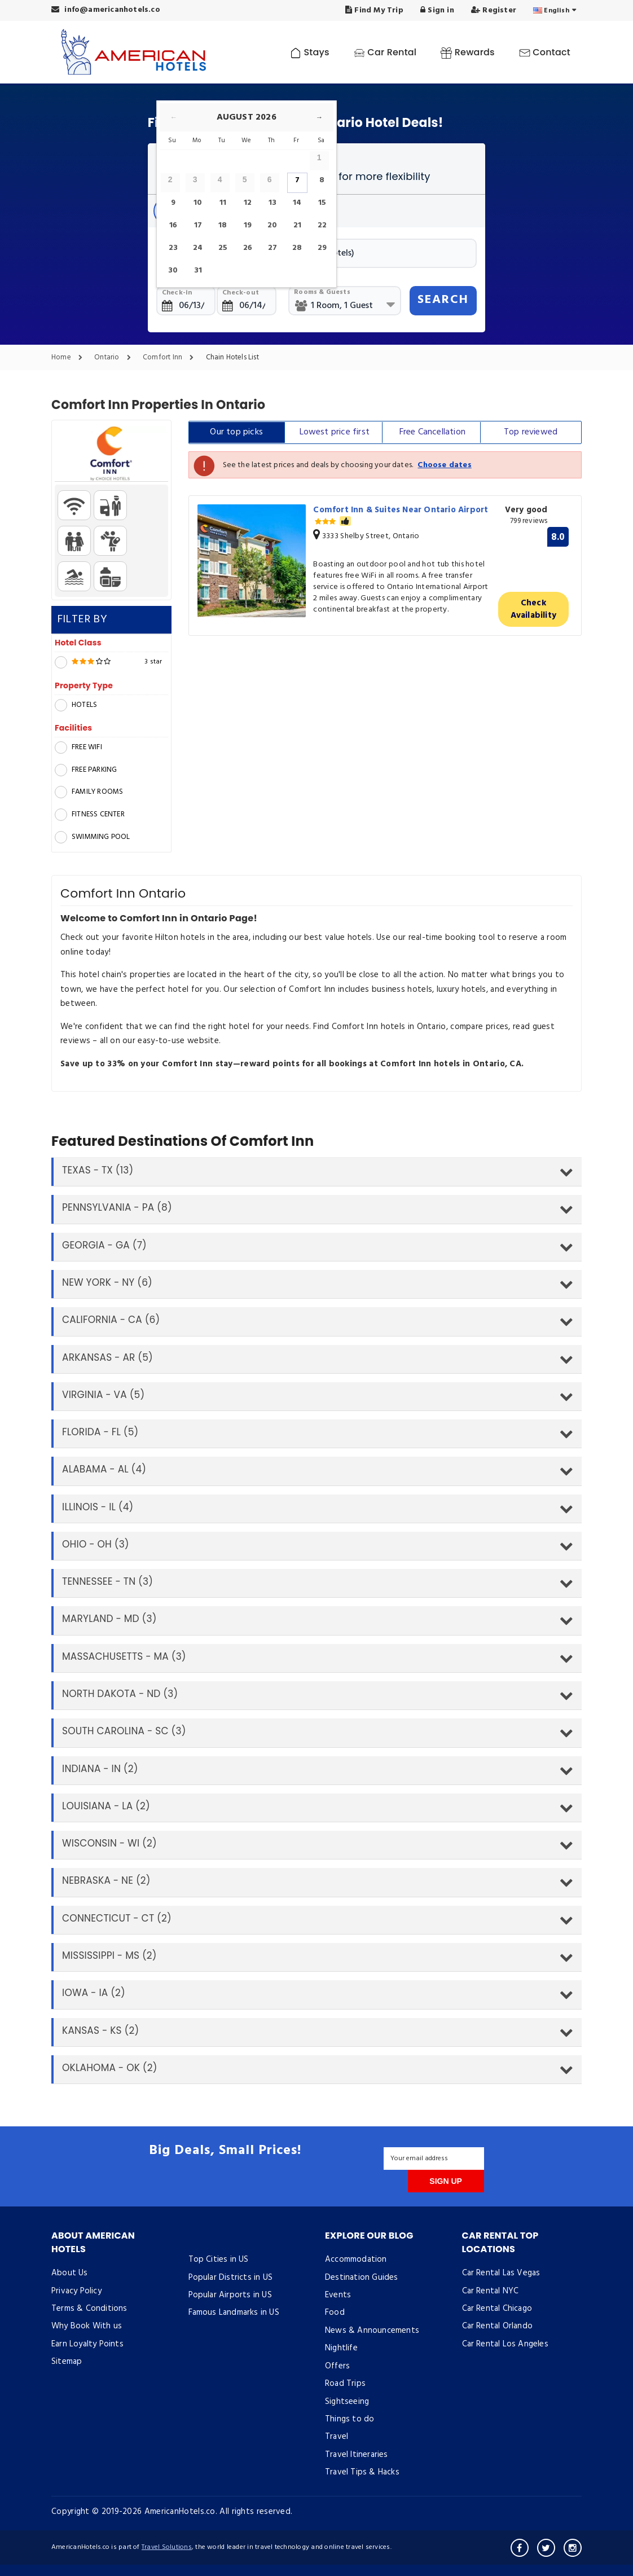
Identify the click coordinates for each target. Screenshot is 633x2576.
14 (297, 202)
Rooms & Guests (322, 292)
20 (272, 225)
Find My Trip (374, 10)
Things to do (349, 2419)
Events (338, 2295)
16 (173, 225)
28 (297, 247)
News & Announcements (372, 2330)
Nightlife (341, 2348)
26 (247, 247)
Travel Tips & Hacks (362, 2472)
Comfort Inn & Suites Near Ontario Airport (400, 516)
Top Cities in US (218, 2259)
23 (173, 247)
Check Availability (533, 609)
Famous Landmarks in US (233, 2312)
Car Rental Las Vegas (501, 2273)
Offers (337, 2366)
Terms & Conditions (89, 2308)
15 (322, 202)
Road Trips (345, 2383)
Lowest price (335, 432)
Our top (236, 432)
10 (198, 202)
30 (173, 270)
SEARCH (443, 300)
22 (322, 225)
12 (248, 202)
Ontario (115, 358)
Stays (309, 52)
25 (222, 247)
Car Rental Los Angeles (505, 2344)
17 (198, 225)
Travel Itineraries (356, 2454)
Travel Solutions (167, 2547)
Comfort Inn (171, 358)
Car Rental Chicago (497, 2308)
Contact (544, 52)
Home (69, 358)
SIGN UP (445, 2181)
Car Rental (385, 52)
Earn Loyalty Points (87, 2344)
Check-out (240, 292)
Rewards (467, 52)
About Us (69, 2273)
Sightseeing (347, 2401)
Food (335, 2312)
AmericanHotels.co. (180, 2511)
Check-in (177, 292)
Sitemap (66, 2361)
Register (493, 10)
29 (322, 247)
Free (432, 432)
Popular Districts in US (230, 2277)
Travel (336, 2436)
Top (530, 432)
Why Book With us (86, 2326)
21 (297, 225)
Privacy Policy (76, 2291)
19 (248, 225)
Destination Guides (361, 2277)
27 (272, 247)
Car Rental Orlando (497, 2326)
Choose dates (444, 465)
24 (198, 247)
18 (222, 225)
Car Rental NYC (490, 2291)
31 (198, 270)
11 (222, 202)
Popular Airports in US (230, 2295)
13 (272, 202)
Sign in (437, 10)
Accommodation (356, 2259)
